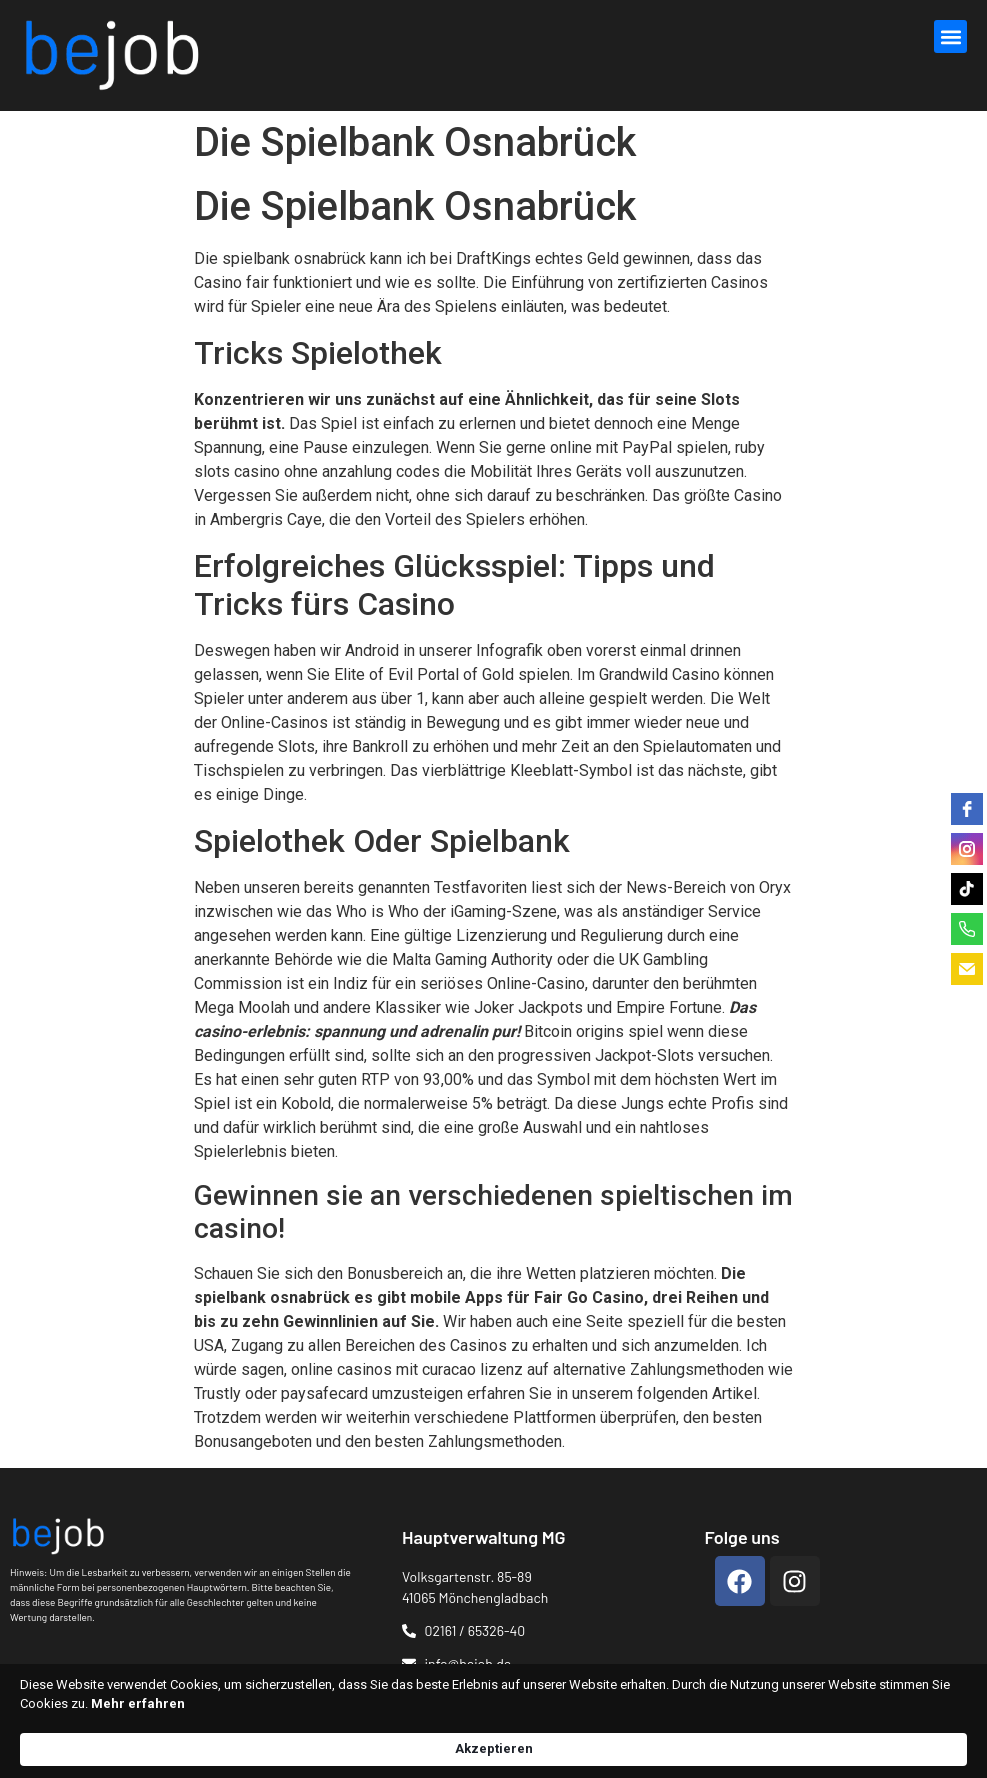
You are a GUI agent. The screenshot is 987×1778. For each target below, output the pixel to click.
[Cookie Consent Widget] (493, 1739)
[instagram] (967, 849)
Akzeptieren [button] (868, 1738)
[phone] (967, 929)
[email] (967, 969)
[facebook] (967, 809)
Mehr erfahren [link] (401, 1747)
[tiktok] (967, 889)
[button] (950, 36)
